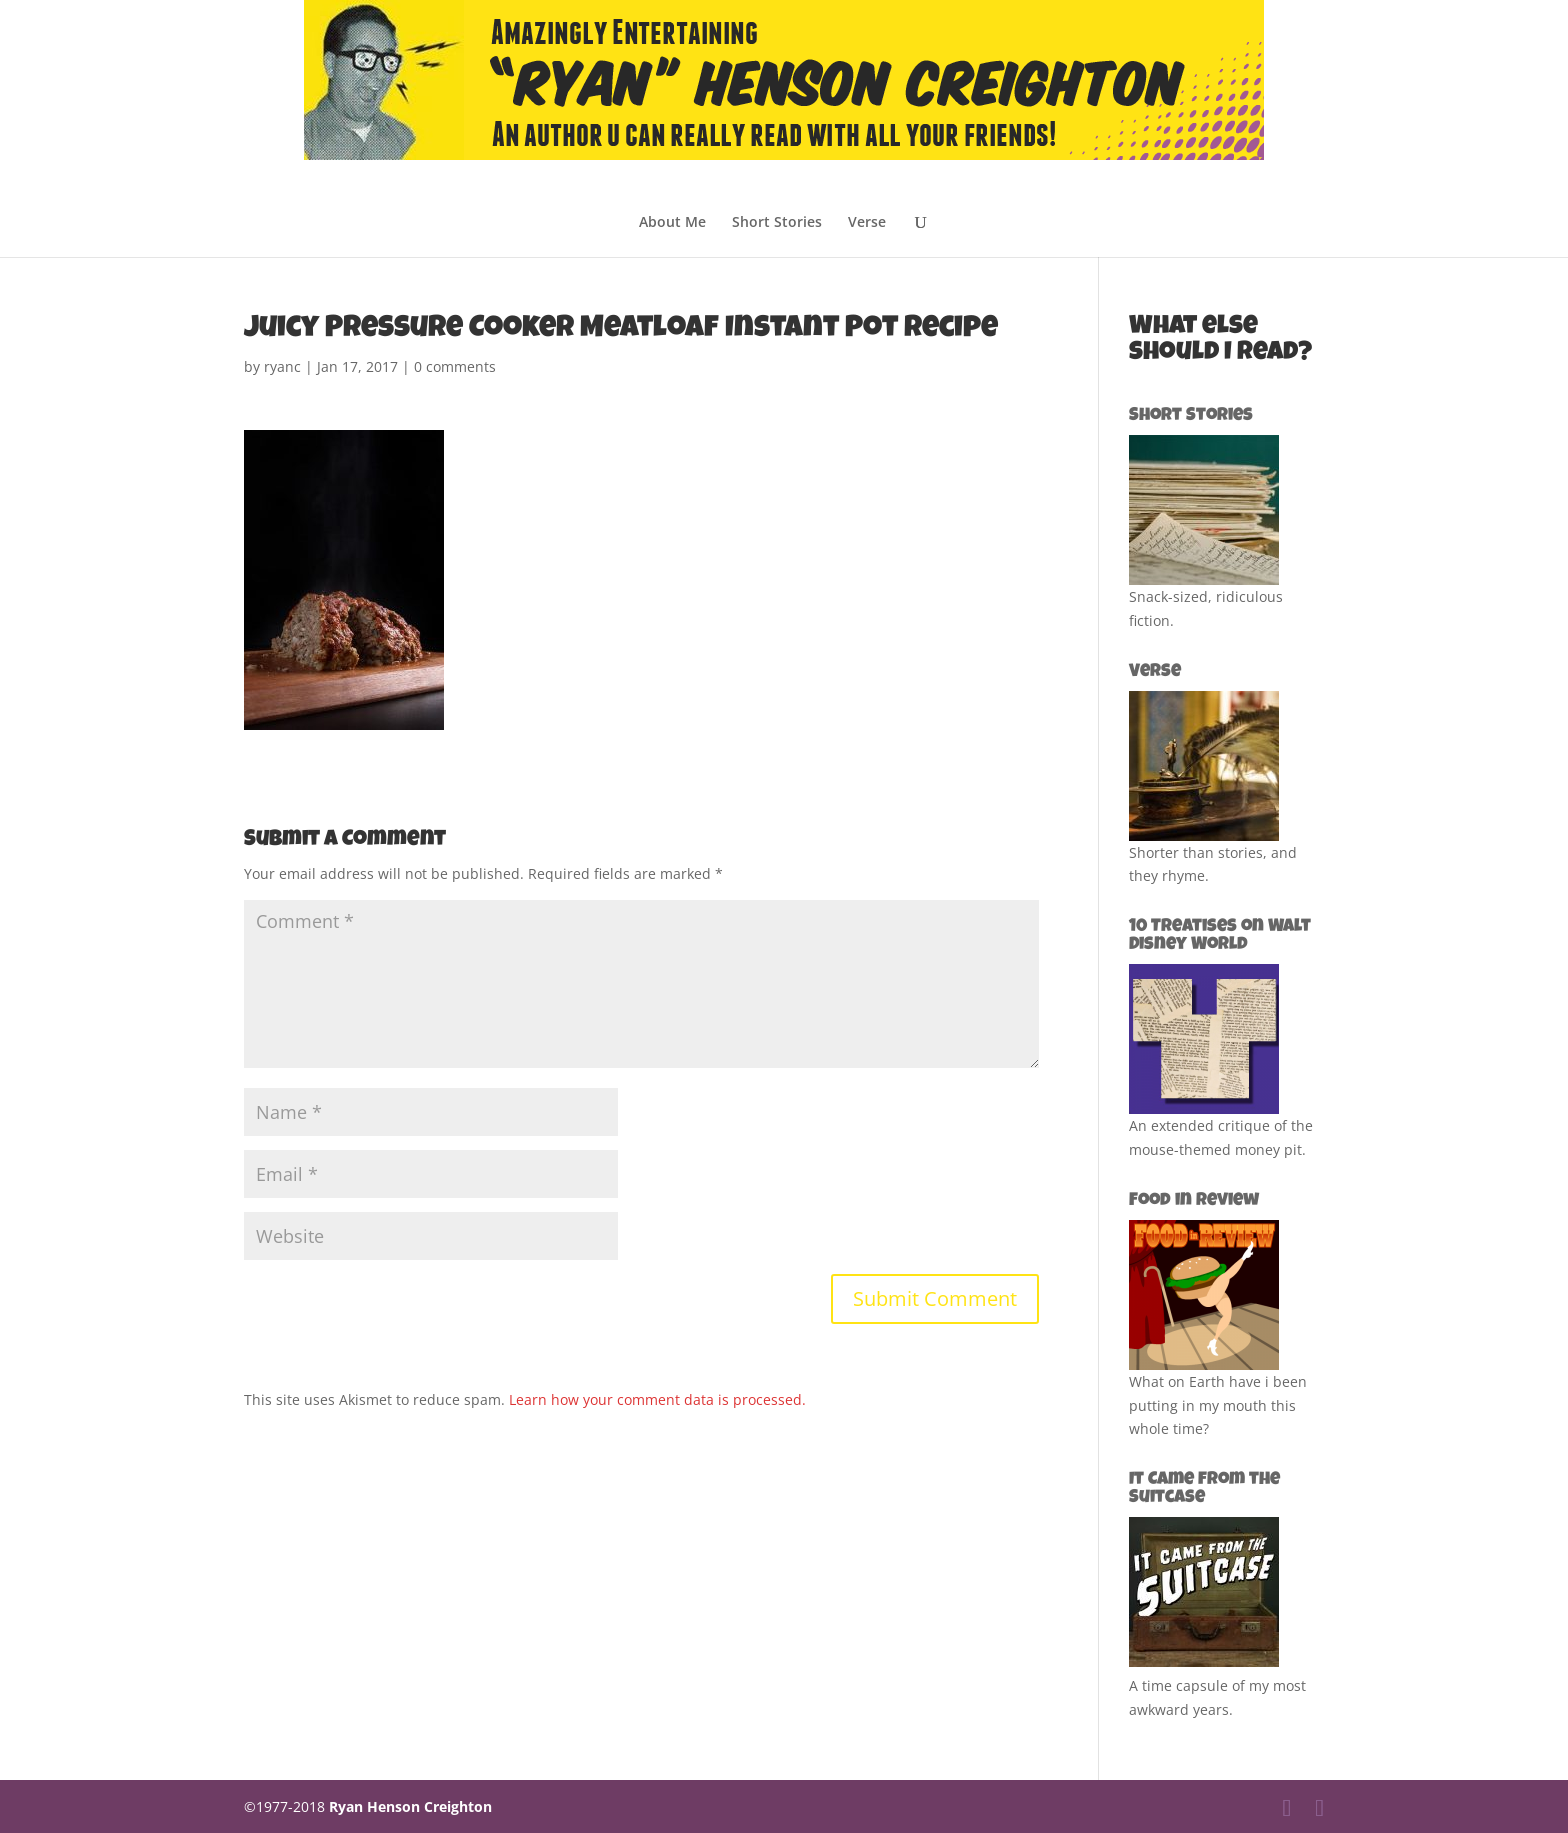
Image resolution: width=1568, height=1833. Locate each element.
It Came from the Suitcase (1204, 1489)
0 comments (455, 366)
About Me (672, 223)
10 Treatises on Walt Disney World (1220, 936)
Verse (867, 223)
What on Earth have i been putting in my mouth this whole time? (1218, 1405)
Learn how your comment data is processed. (657, 1399)
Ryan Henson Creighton (410, 1806)
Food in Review (1194, 1201)
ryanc (282, 366)
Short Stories (777, 223)
